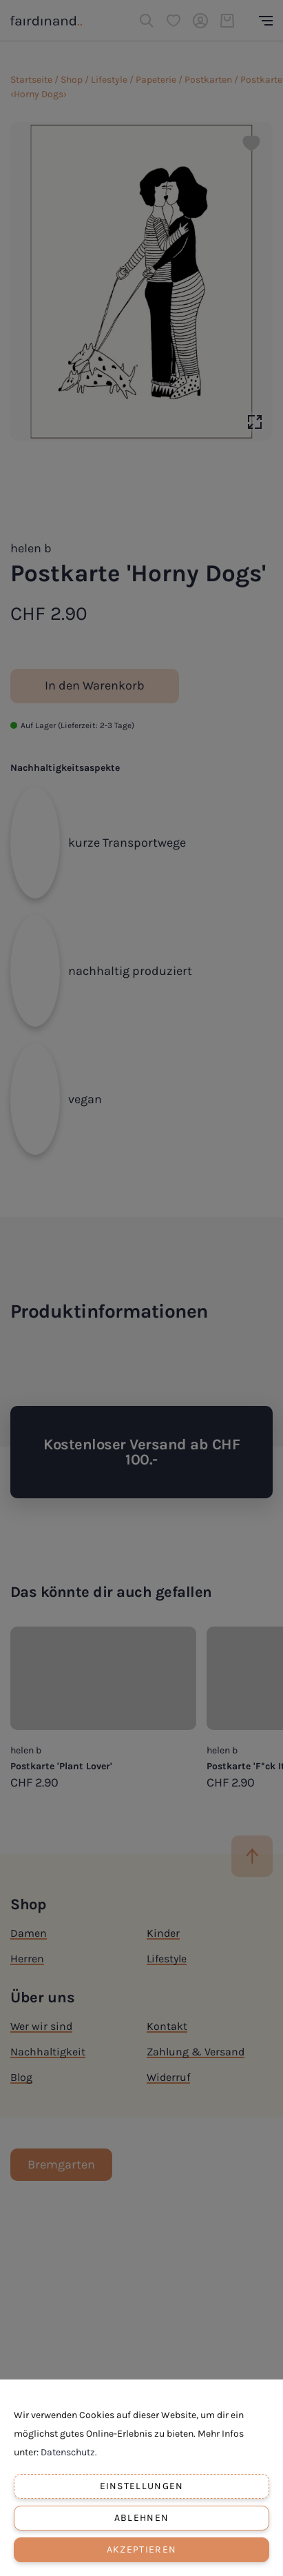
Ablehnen (141, 2518)
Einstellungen (142, 2486)
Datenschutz (68, 2452)
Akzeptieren (141, 2549)
